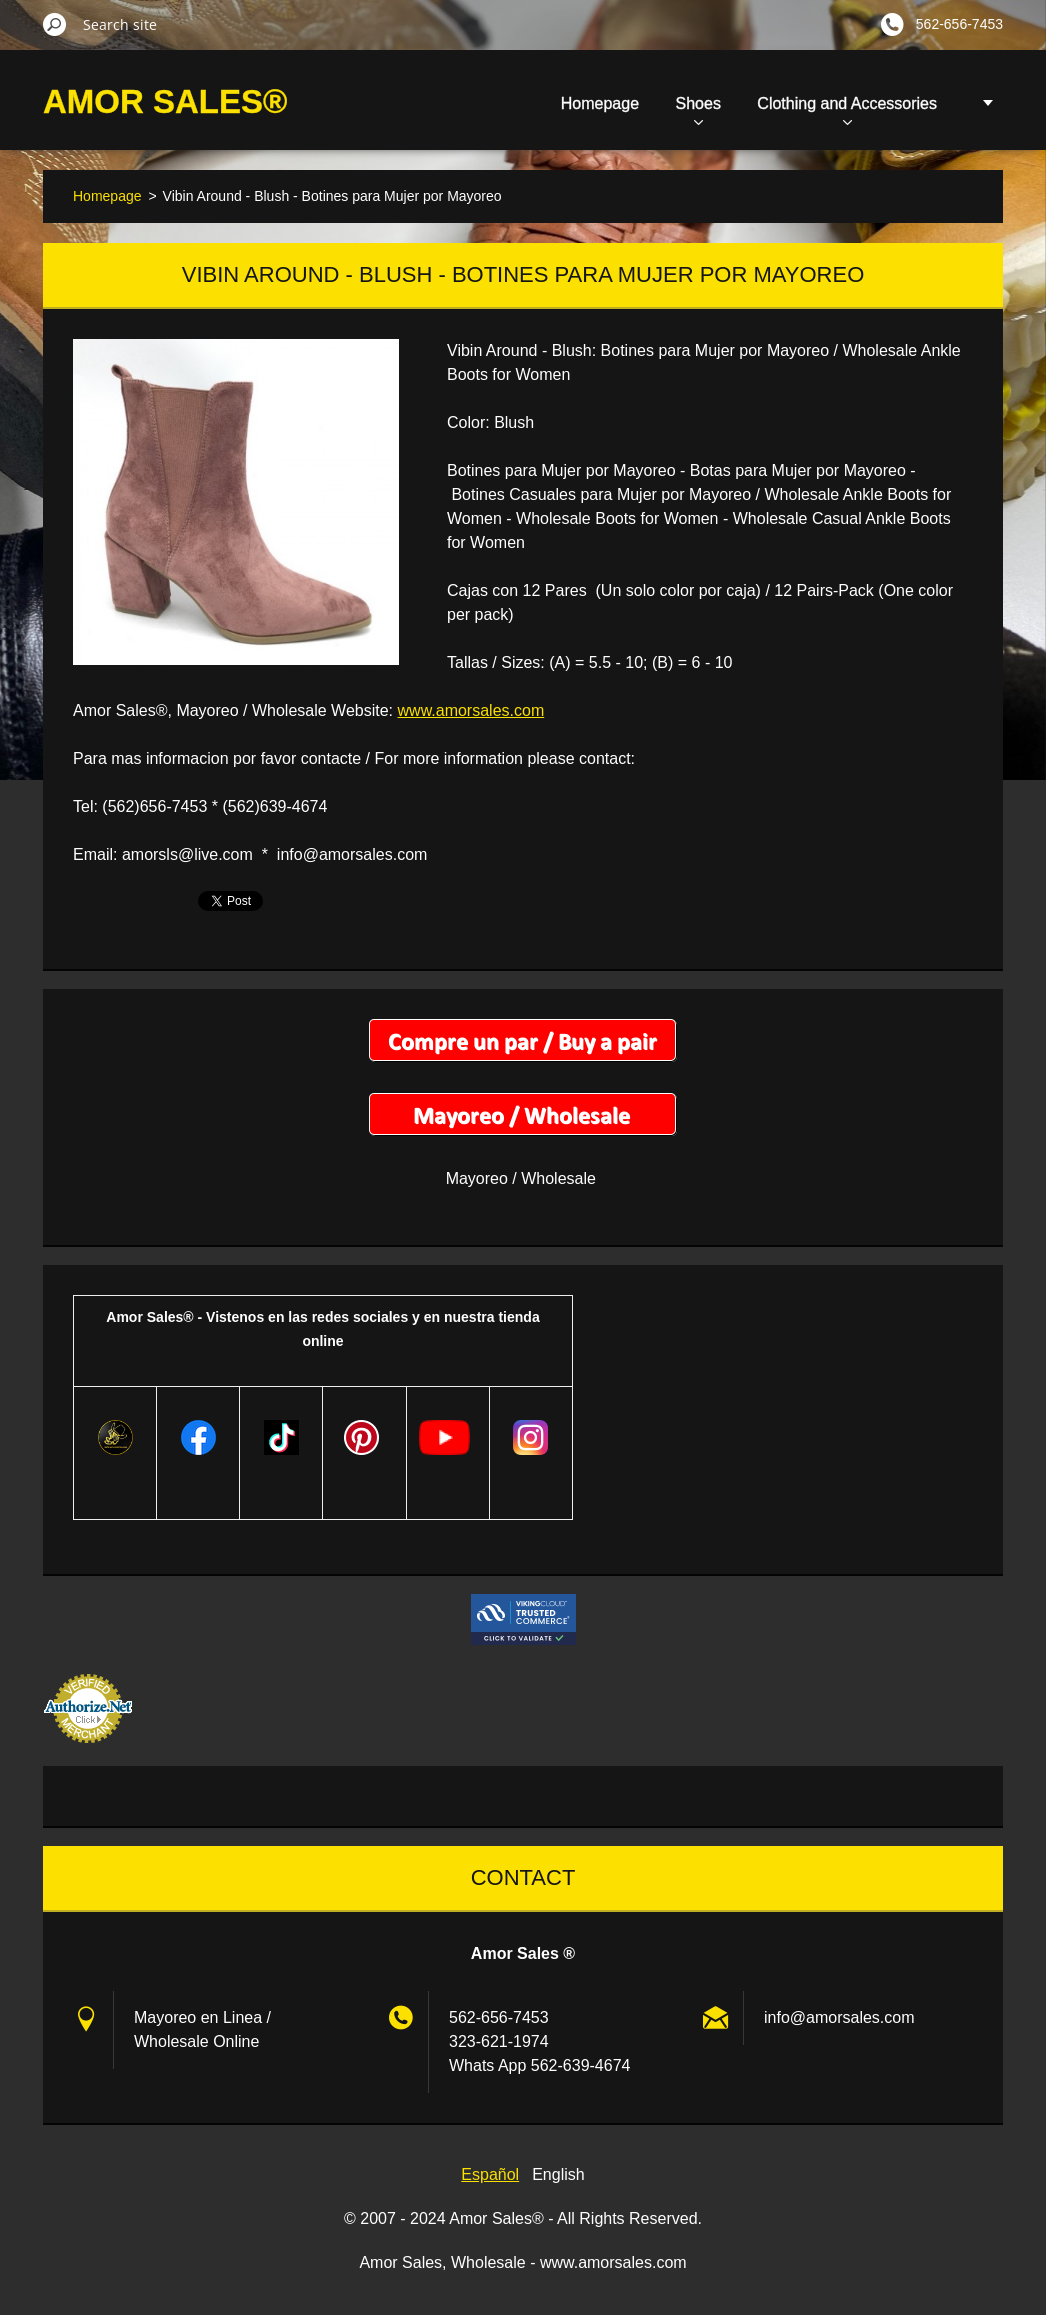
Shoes (698, 110)
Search (55, 24)
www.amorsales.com (471, 710)
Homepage (600, 103)
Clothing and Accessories (847, 110)
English (558, 2174)
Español (490, 2174)
